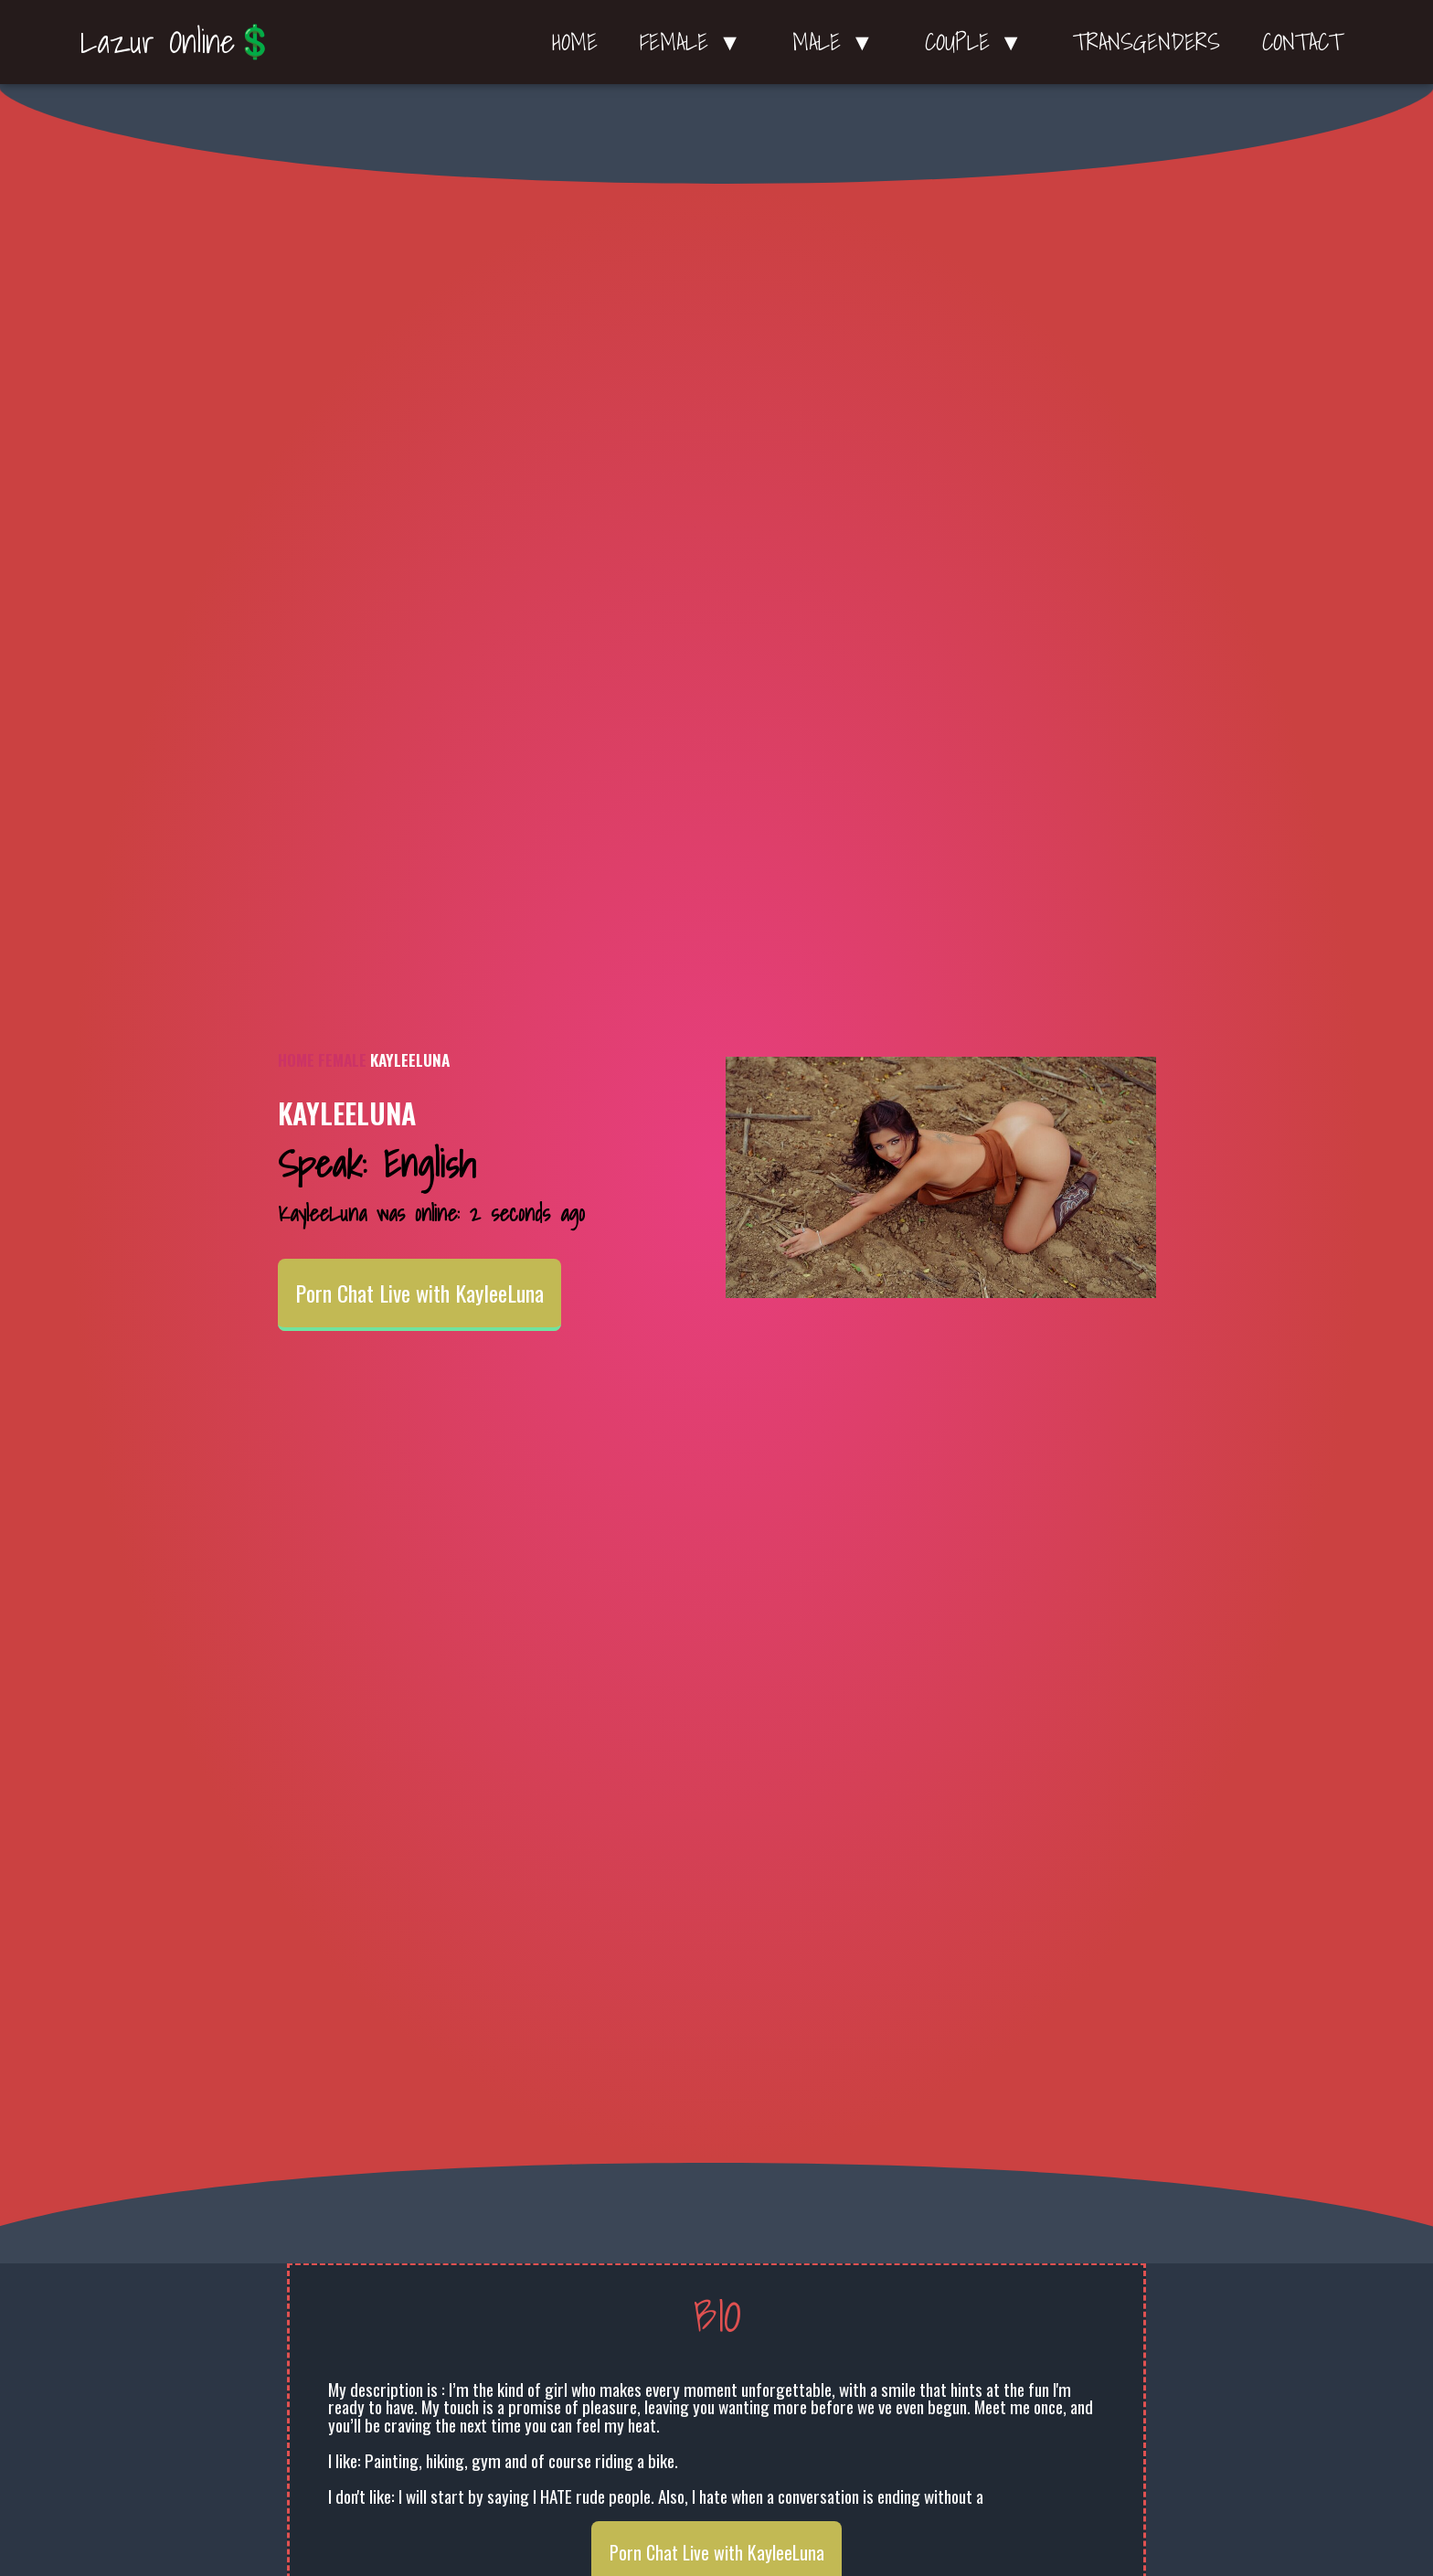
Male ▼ (837, 42)
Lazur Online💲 (177, 41)
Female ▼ (695, 42)
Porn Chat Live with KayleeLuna (419, 1292)
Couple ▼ (978, 42)
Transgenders (1146, 42)
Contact (1302, 42)
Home (575, 42)
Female (342, 1059)
